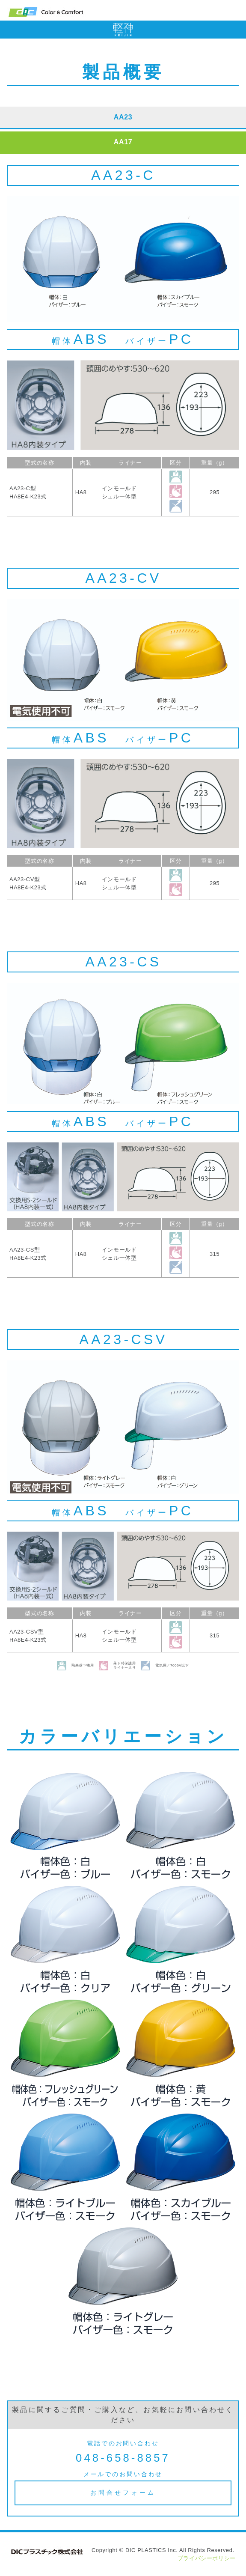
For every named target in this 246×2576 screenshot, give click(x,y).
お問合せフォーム (123, 2492)
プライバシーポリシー (207, 2558)
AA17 (123, 142)
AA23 (123, 117)
